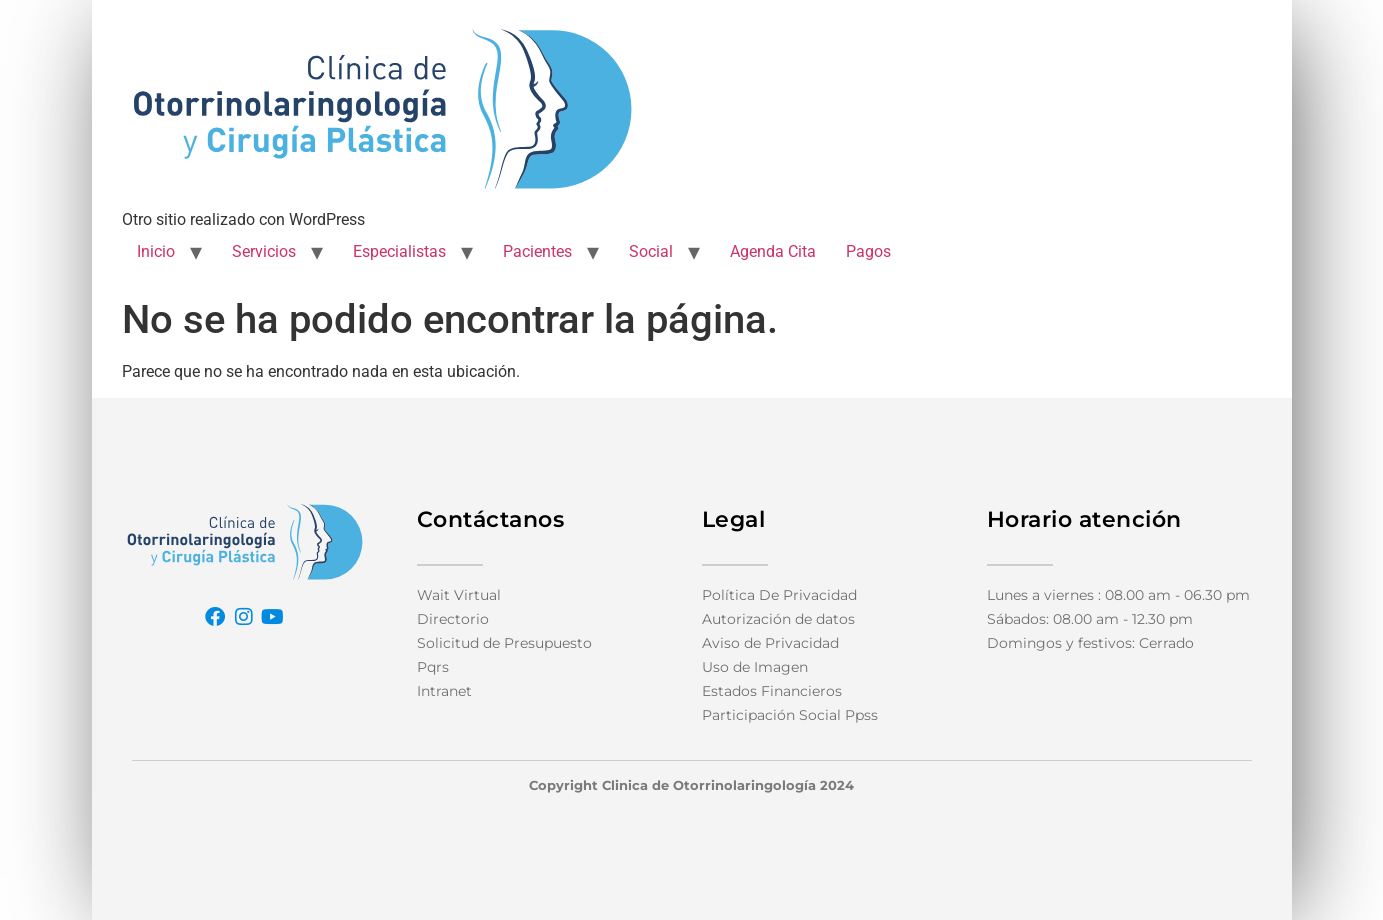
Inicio (156, 251)
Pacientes (537, 251)
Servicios (264, 251)
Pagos (868, 251)
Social (651, 251)
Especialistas (399, 251)
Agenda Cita (773, 251)
